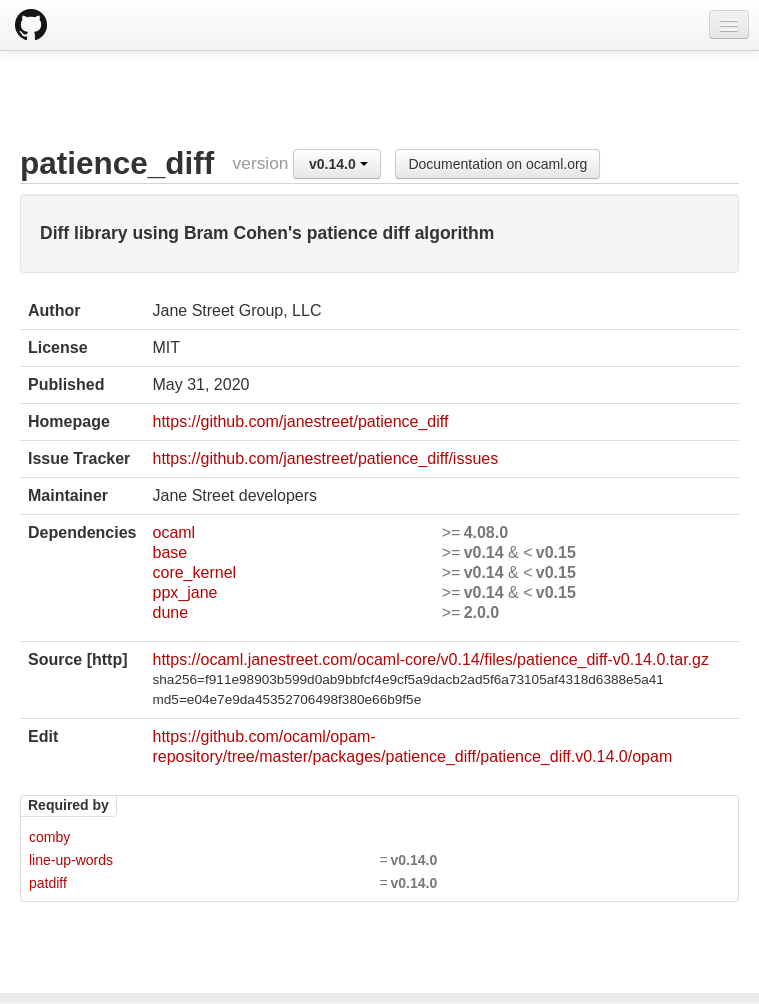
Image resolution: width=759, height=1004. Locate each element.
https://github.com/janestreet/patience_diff (300, 421)
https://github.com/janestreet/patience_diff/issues (325, 458)
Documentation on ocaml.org (497, 164)
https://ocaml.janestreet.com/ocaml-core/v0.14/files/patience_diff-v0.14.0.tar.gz (430, 659)
